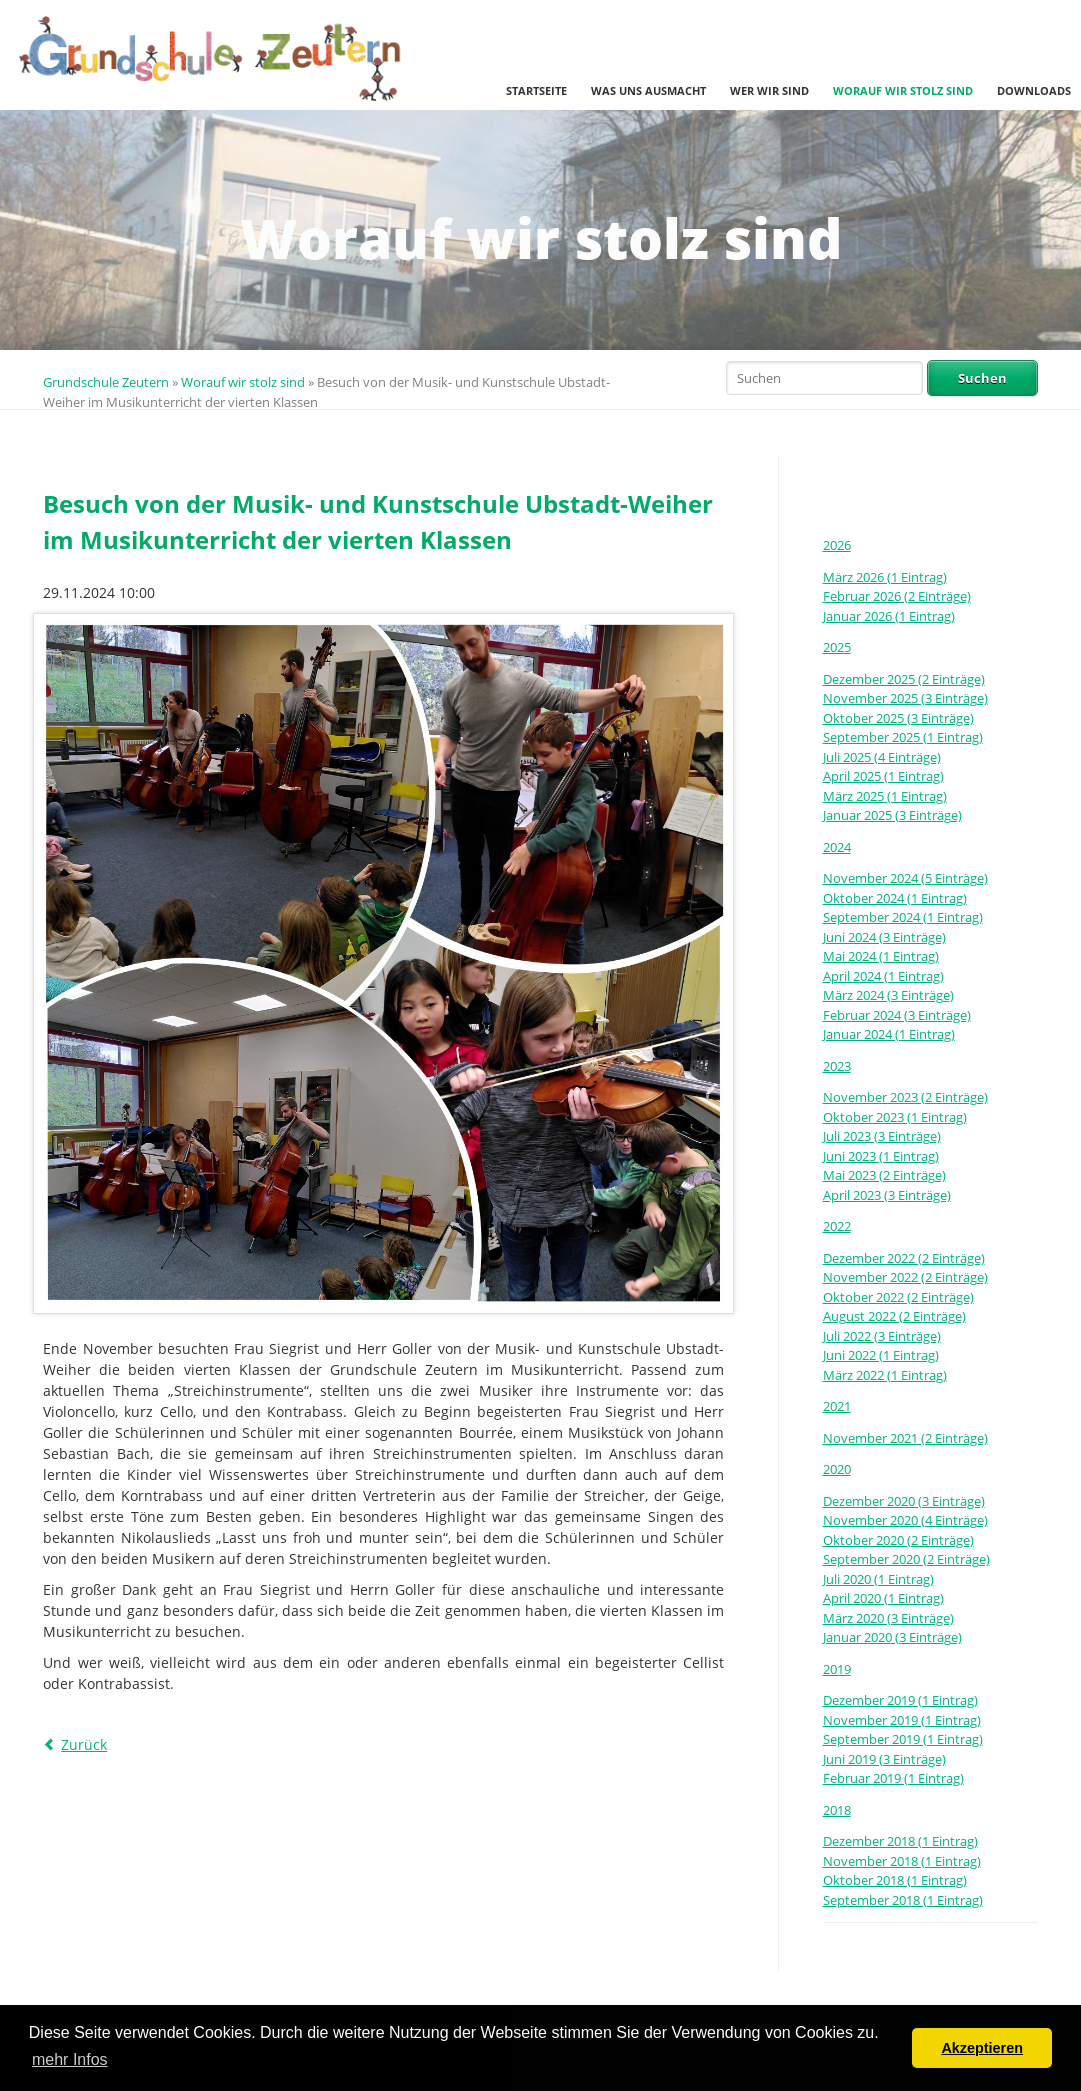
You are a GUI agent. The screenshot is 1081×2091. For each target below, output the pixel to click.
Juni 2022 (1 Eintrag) (881, 1355)
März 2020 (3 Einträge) (888, 1618)
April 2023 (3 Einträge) (887, 1195)
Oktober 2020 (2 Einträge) (898, 1540)
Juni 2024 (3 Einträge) (884, 937)
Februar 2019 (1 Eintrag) (893, 1778)
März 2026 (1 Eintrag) (885, 577)
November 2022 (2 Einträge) (905, 1277)
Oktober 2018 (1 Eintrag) (895, 1880)
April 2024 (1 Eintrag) (883, 976)
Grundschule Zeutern (106, 382)
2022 (837, 1226)
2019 (837, 1669)
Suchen (982, 378)
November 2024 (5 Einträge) (905, 878)
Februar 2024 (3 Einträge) (897, 1015)
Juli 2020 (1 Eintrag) (878, 1579)
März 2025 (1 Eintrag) (885, 796)
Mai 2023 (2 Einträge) (884, 1175)
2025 (837, 647)
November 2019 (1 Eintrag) (902, 1720)
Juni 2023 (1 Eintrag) (881, 1156)
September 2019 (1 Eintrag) (903, 1739)
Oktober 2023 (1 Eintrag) (895, 1117)
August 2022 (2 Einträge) (894, 1316)
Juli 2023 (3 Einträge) (882, 1136)
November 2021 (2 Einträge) (905, 1438)
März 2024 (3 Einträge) (888, 995)
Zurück (84, 1744)
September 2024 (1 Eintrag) (903, 917)
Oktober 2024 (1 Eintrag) (895, 898)
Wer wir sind (769, 90)
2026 (837, 545)
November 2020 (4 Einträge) (905, 1520)
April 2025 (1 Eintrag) (883, 776)
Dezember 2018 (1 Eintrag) (900, 1841)
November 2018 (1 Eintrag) (902, 1861)
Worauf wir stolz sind (903, 90)
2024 (837, 847)
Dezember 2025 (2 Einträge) (904, 679)
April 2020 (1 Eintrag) (883, 1598)
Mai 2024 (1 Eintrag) (881, 956)
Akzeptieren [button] (982, 2048)
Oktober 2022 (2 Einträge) (898, 1297)
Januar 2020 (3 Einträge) (892, 1637)
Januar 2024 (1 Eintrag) (889, 1034)
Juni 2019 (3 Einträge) (884, 1759)
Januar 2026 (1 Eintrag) (889, 616)
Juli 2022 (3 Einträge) (882, 1336)
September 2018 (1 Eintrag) (903, 1900)
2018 (837, 1810)
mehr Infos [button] (70, 2059)
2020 (837, 1469)
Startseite (536, 90)
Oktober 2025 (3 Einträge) (898, 718)
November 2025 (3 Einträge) (905, 698)
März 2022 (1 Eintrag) (885, 1375)
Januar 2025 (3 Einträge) (892, 815)
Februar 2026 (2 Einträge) (897, 596)
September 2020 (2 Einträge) (906, 1559)
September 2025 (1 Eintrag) (903, 737)
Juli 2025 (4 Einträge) (882, 757)
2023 (837, 1066)
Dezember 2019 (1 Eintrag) (900, 1700)
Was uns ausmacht (648, 90)
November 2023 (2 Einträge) (905, 1097)
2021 (837, 1406)
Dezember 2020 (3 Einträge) (904, 1501)
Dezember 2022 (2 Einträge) (904, 1258)
